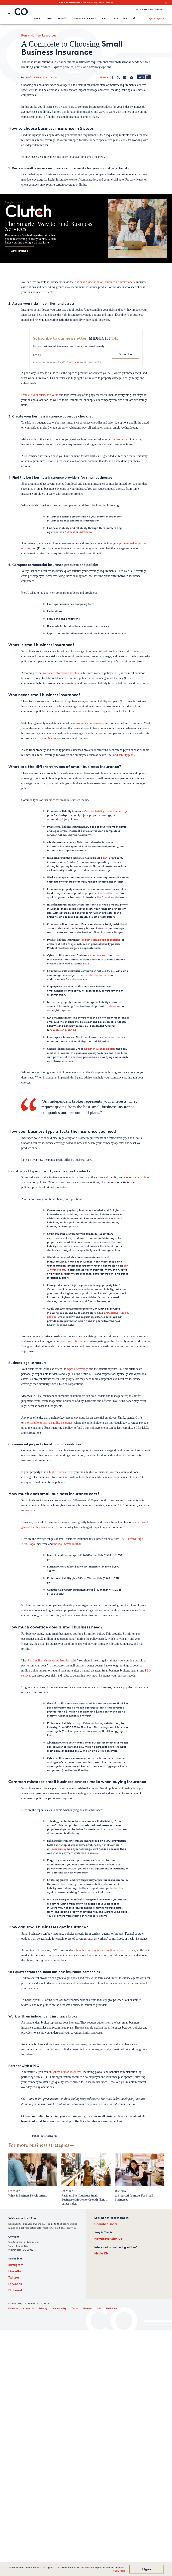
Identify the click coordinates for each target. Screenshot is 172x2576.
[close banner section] (166, 2)
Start (36, 18)
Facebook (15, 2284)
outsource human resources (65, 2072)
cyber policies (96, 955)
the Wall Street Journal (67, 1544)
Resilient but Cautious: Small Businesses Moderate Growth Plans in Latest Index (84, 2199)
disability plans (125, 755)
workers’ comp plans (136, 1177)
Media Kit (101, 2253)
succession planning (63, 1029)
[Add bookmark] (144, 77)
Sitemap (87, 2308)
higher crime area (59, 1472)
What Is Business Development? (28, 2195)
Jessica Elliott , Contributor (41, 77)
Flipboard (15, 2290)
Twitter (13, 2277)
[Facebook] (112, 77)
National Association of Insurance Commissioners (104, 282)
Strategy (14, 2191)
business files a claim (75, 1341)
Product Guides (114, 18)
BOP (105, 857)
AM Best (70, 532)
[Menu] (9, 12)
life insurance (119, 439)
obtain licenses (49, 738)
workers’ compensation (90, 723)
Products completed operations (100, 939)
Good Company (84, 18)
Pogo (32, 1544)
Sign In (152, 18)
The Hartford (128, 1539)
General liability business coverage (106, 811)
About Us (28, 2308)
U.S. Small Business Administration (48, 1660)
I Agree (146, 2569)
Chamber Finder (105, 2224)
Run (49, 18)
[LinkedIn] (124, 77)
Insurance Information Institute (61, 673)
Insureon (29, 1510)
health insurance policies (99, 1048)
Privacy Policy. (73, 362)
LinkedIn (14, 2271)
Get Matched (19, 250)
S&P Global (86, 532)
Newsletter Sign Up (108, 2238)
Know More (119, 2570)
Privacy (43, 2308)
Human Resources (43, 35)
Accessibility (59, 2308)
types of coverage (77, 1369)
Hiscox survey (57, 1849)
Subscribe (125, 354)
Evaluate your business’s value (39, 395)
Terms (74, 2308)
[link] (134, 18)
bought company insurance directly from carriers (105, 1950)
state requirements (98, 975)
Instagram (15, 2265)
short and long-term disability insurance (48, 1422)
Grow (62, 18)
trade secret (113, 1006)
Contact (13, 2308)
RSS (99, 2308)
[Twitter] (118, 77)
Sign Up (160, 18)
